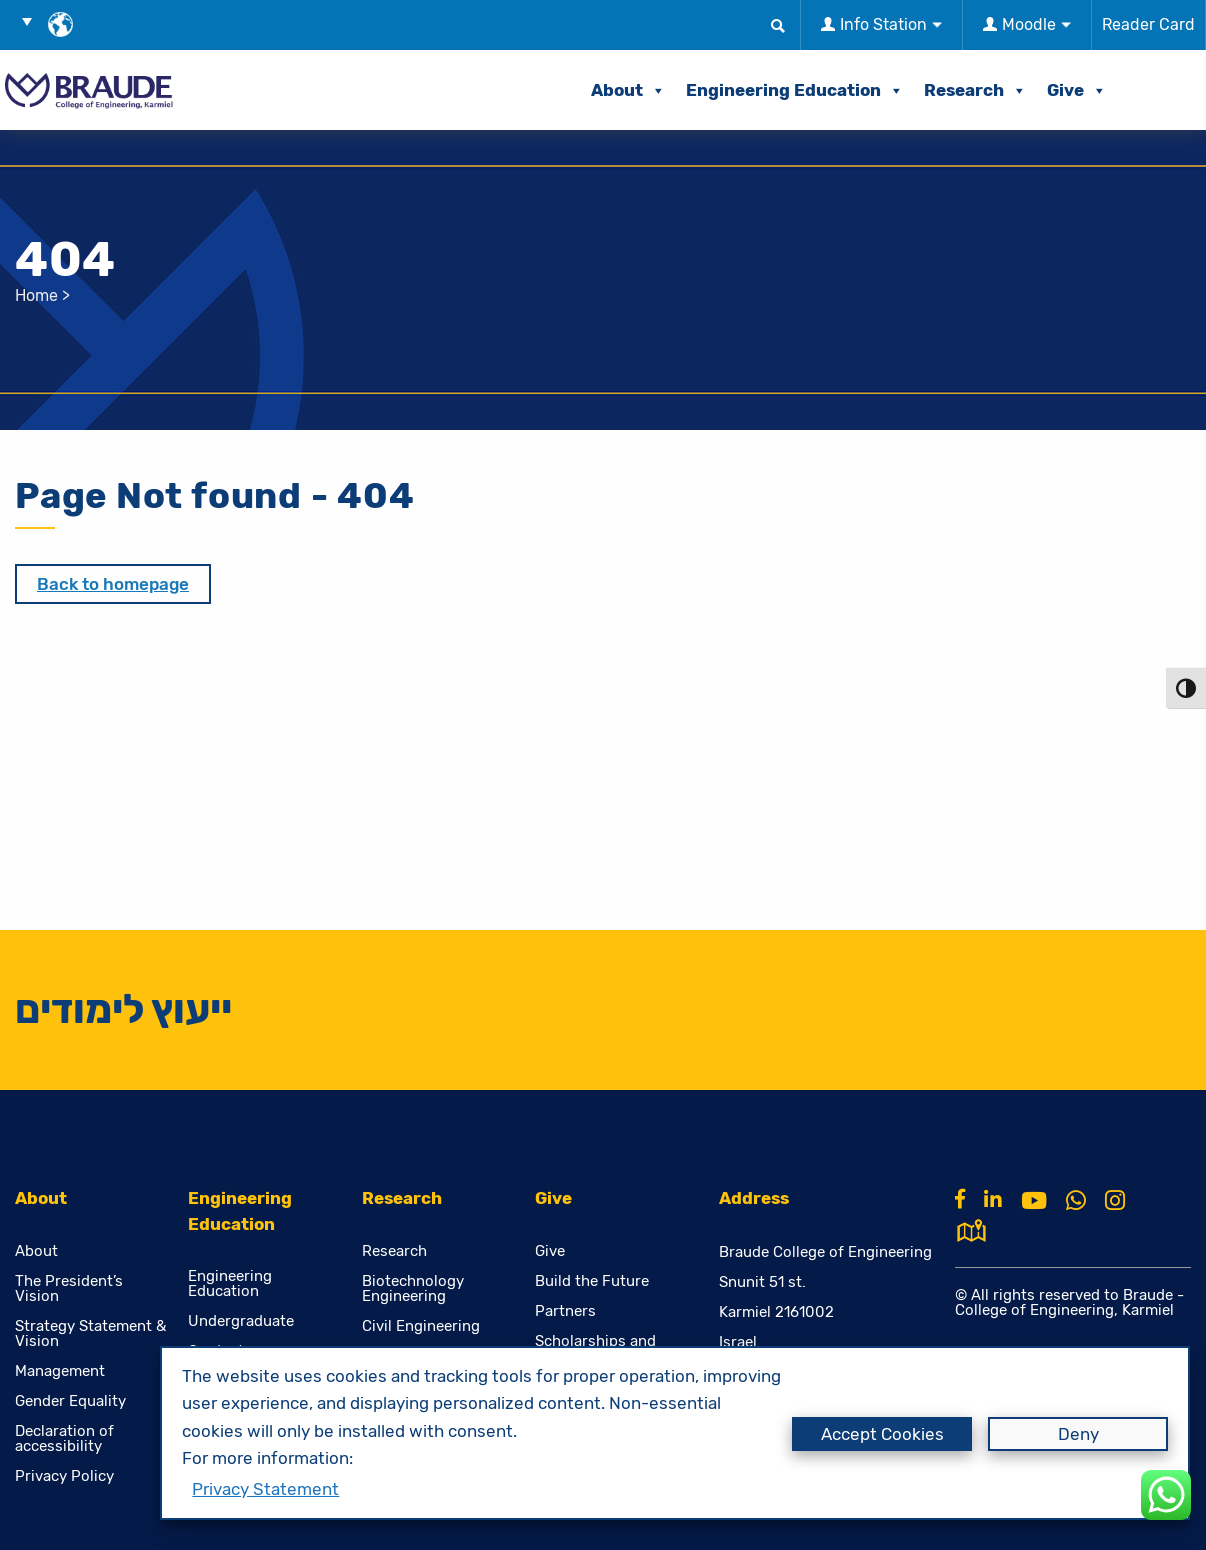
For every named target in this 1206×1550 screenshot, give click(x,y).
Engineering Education (795, 90)
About (628, 90)
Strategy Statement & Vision (90, 1334)
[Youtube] (1034, 1201)
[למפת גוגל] (971, 1228)
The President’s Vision (69, 1289)
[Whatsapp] (1076, 1201)
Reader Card (1148, 24)
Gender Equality (70, 1401)
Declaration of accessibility (64, 1439)
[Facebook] (960, 1199)
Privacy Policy (64, 1476)
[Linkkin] (993, 1199)
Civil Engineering (421, 1326)
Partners (565, 1311)
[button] (34, 21)
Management (60, 1371)
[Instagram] (1115, 1201)
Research (975, 90)
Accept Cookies (882, 1434)
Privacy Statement (265, 1489)
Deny (1078, 1434)
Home (36, 295)
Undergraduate (241, 1321)
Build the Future (592, 1281)
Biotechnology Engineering (413, 1289)
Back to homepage (113, 584)
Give (1077, 90)
